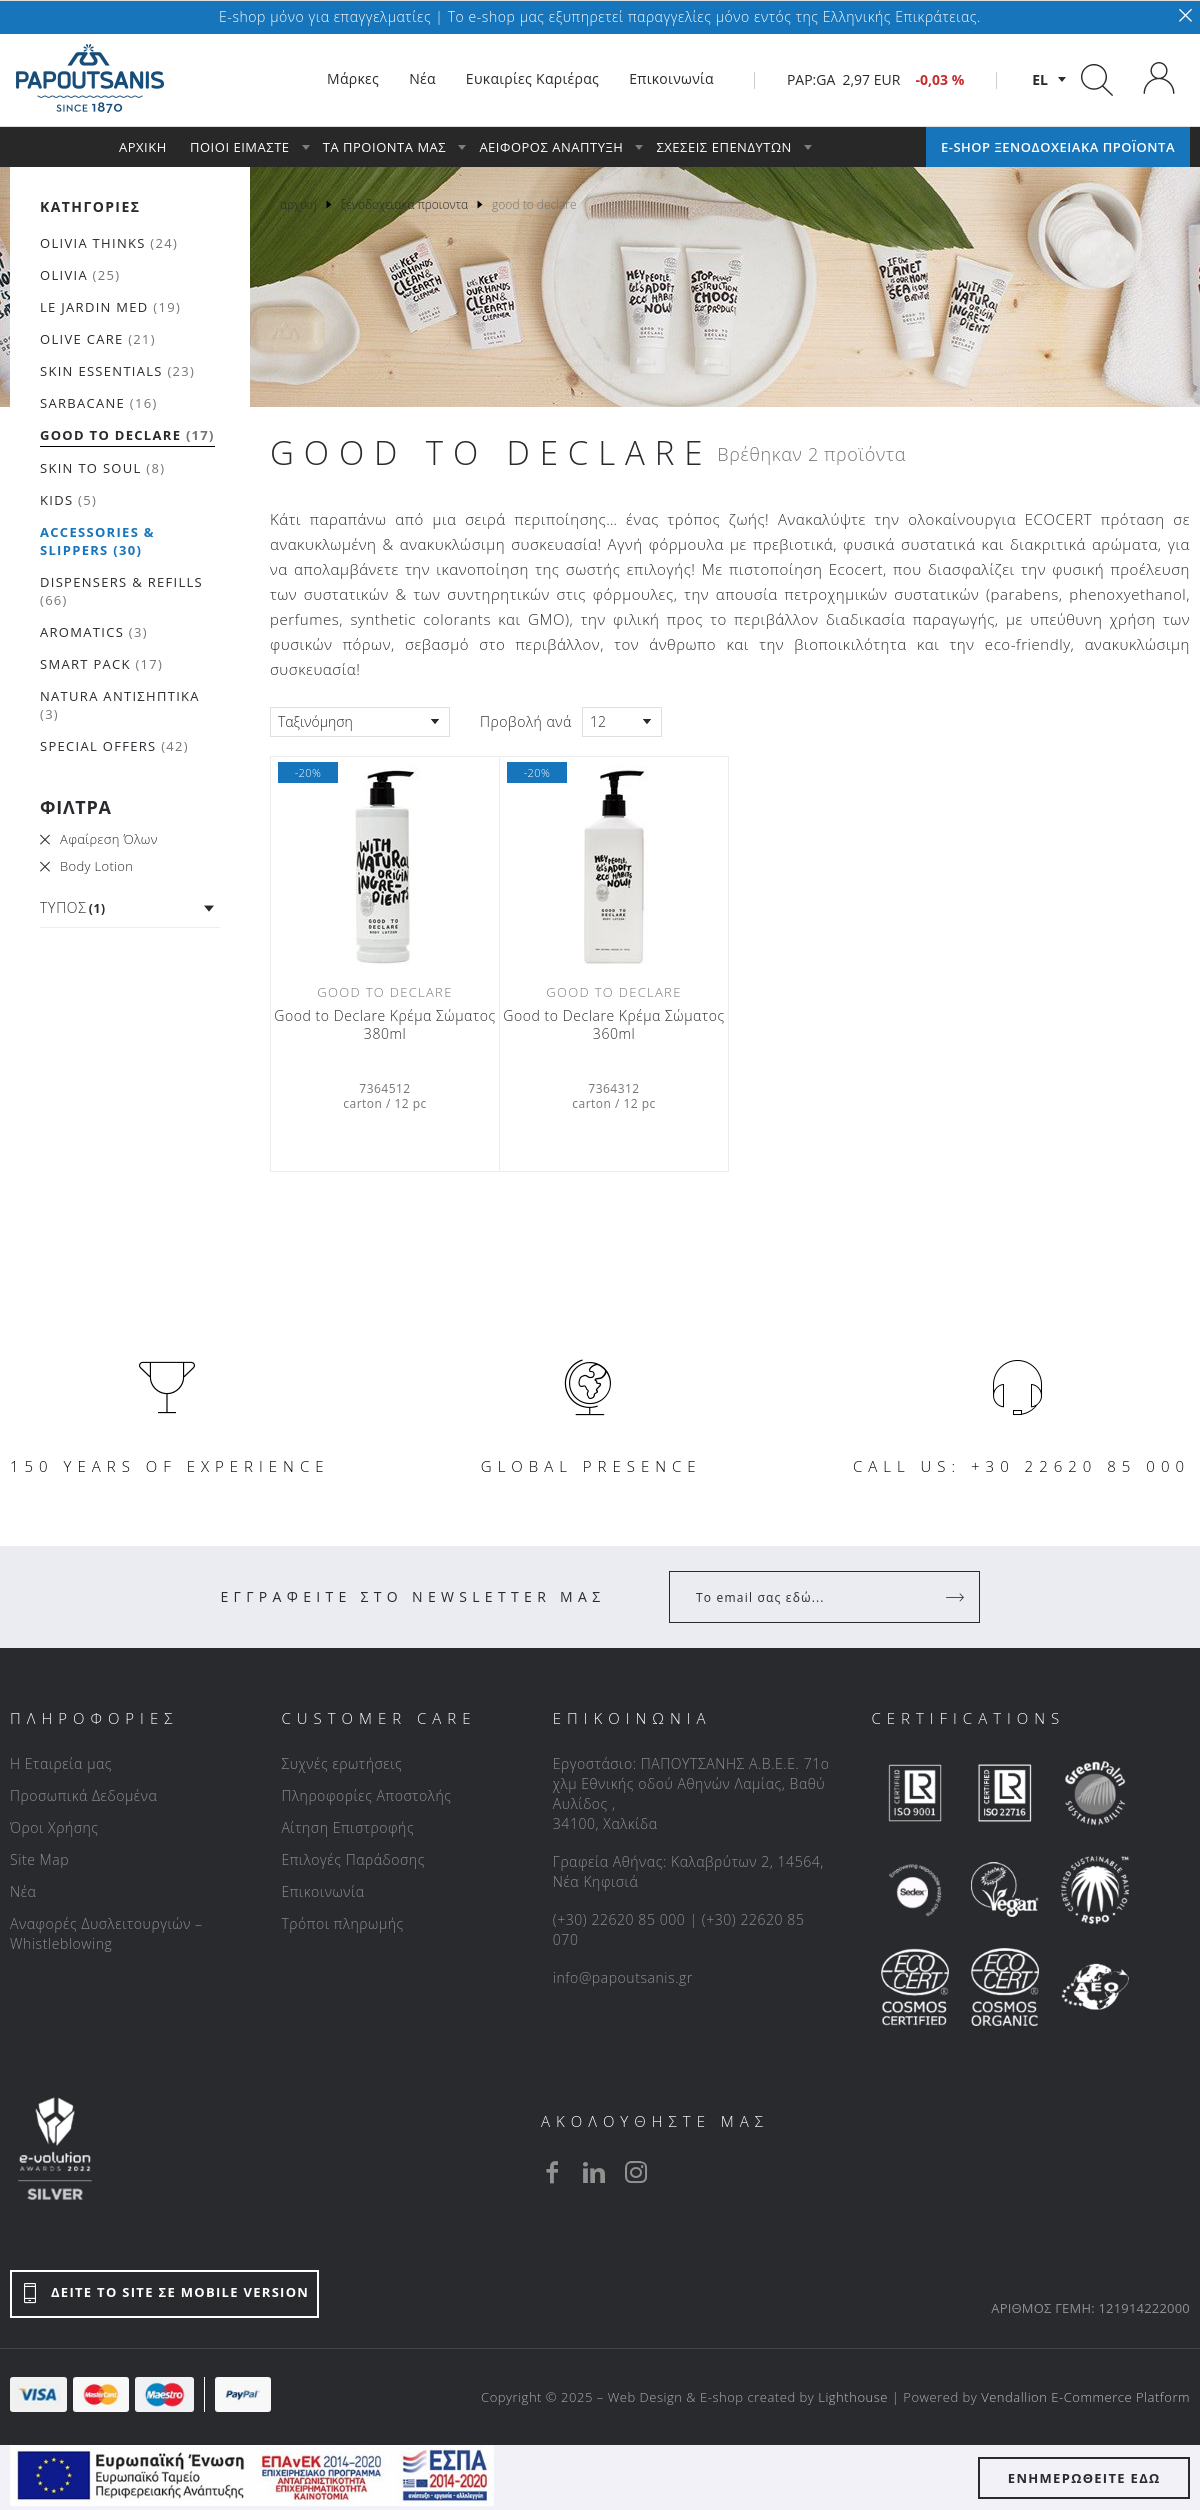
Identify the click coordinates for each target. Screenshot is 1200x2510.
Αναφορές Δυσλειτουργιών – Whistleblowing (106, 1933)
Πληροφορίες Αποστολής (366, 1795)
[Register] (957, 1597)
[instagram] (636, 2172)
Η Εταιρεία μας (61, 1763)
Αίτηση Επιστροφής (347, 1827)
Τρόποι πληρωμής (342, 1923)
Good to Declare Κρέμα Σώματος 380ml (384, 1025)
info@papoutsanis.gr (623, 1977)
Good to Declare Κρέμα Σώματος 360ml (613, 1025)
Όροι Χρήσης (54, 1827)
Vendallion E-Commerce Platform (1085, 2397)
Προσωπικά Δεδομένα (83, 1795)
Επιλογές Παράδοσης (353, 1859)
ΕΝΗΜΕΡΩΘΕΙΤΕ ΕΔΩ (1084, 2478)
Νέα (23, 1891)
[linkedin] (594, 2172)
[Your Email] (810, 1597)
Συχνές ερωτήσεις (341, 1763)
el (1040, 79)
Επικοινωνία (322, 1891)
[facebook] (552, 2172)
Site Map (39, 1859)
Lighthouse (853, 2397)
